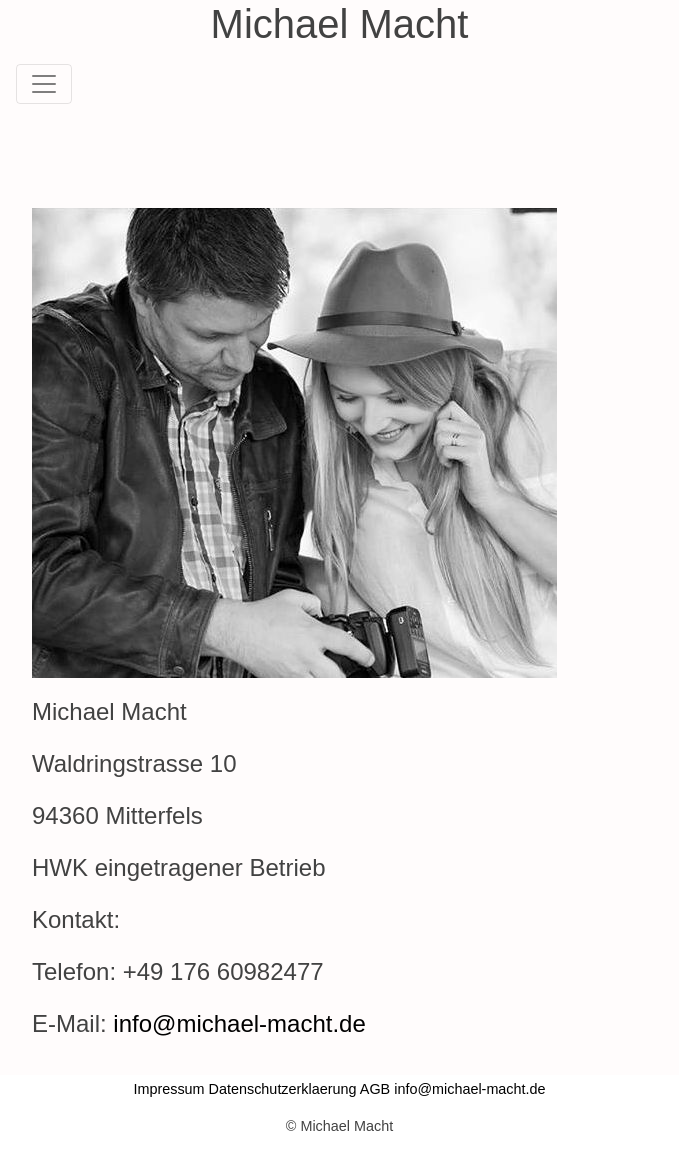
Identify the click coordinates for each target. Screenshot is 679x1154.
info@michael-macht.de (239, 1023)
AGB (375, 1089)
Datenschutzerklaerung (283, 1089)
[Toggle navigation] (44, 84)
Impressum (168, 1089)
